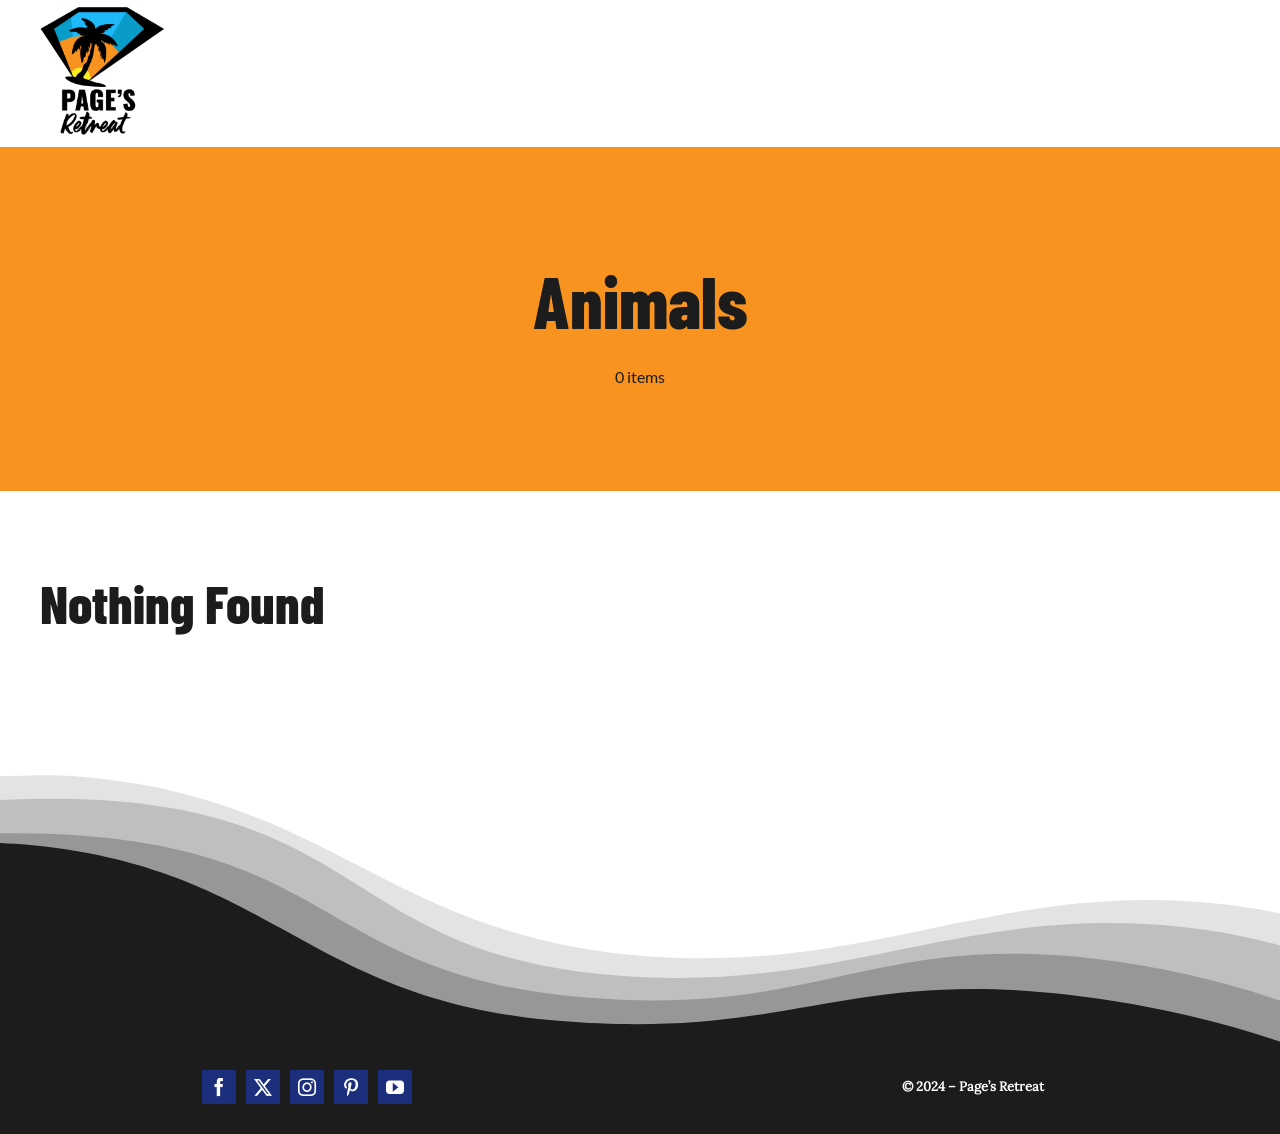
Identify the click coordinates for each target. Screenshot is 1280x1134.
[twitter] (263, 1087)
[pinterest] (351, 1087)
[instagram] (307, 1087)
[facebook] (219, 1087)
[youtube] (395, 1087)
